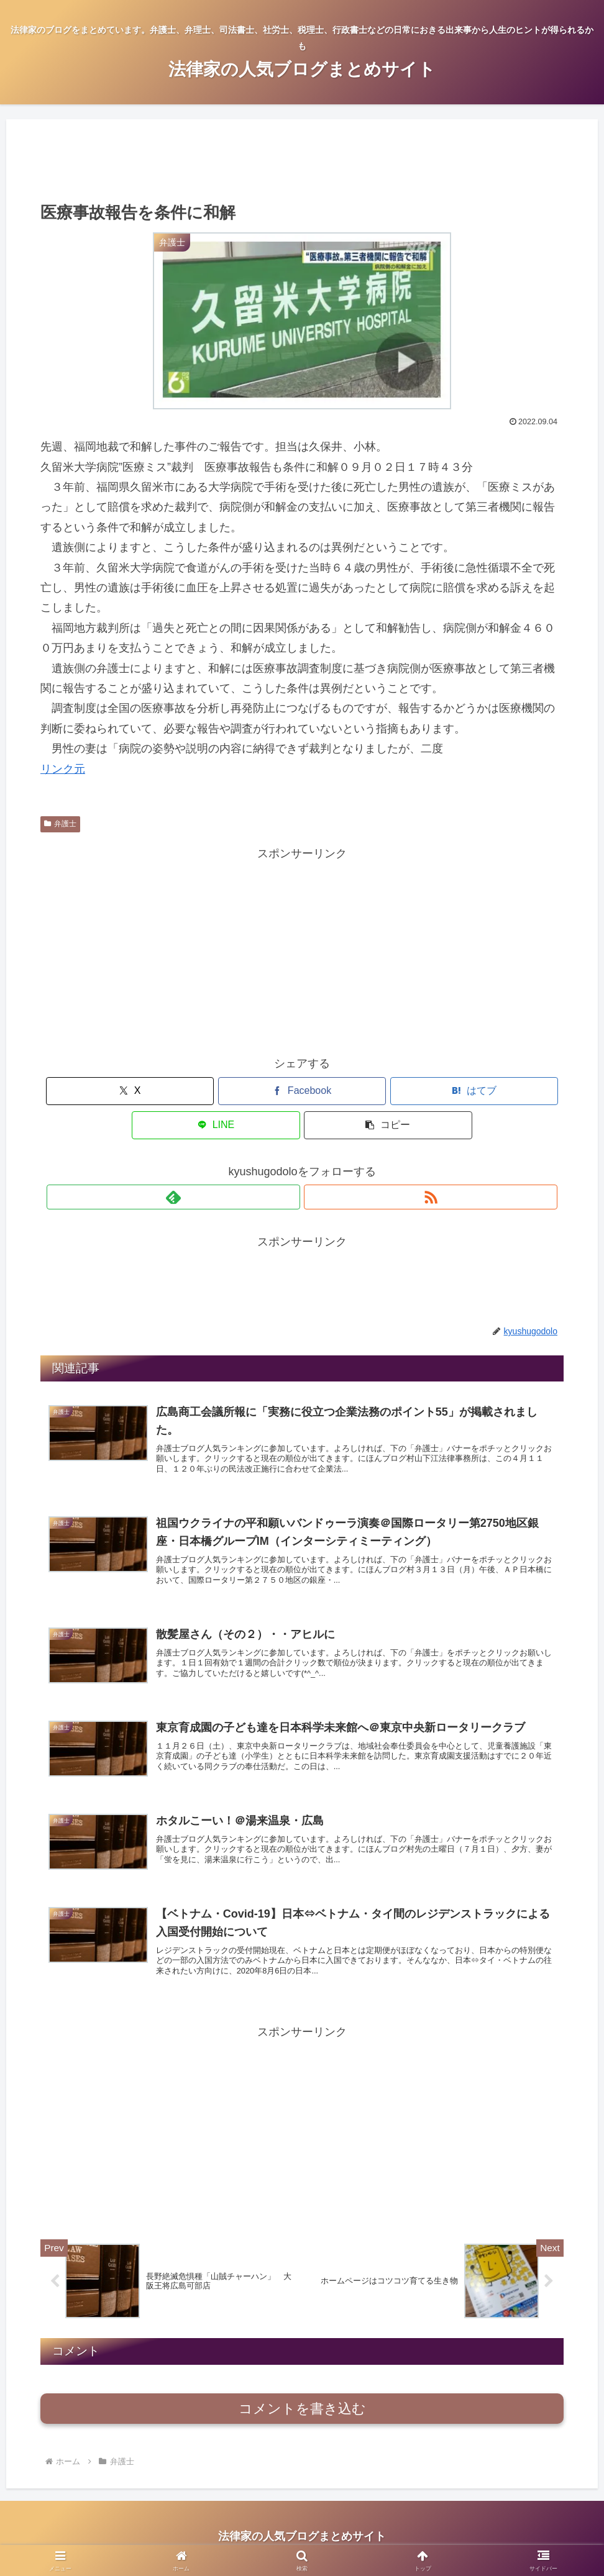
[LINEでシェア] (390, 1091)
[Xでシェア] (126, 1091)
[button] (478, 1091)
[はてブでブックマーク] (302, 1091)
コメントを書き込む (302, 2411)
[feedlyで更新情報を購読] (287, 1162)
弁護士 (60, 823)
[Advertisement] (302, 159)
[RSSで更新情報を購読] (316, 1162)
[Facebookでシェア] (214, 1091)
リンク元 (62, 769)
